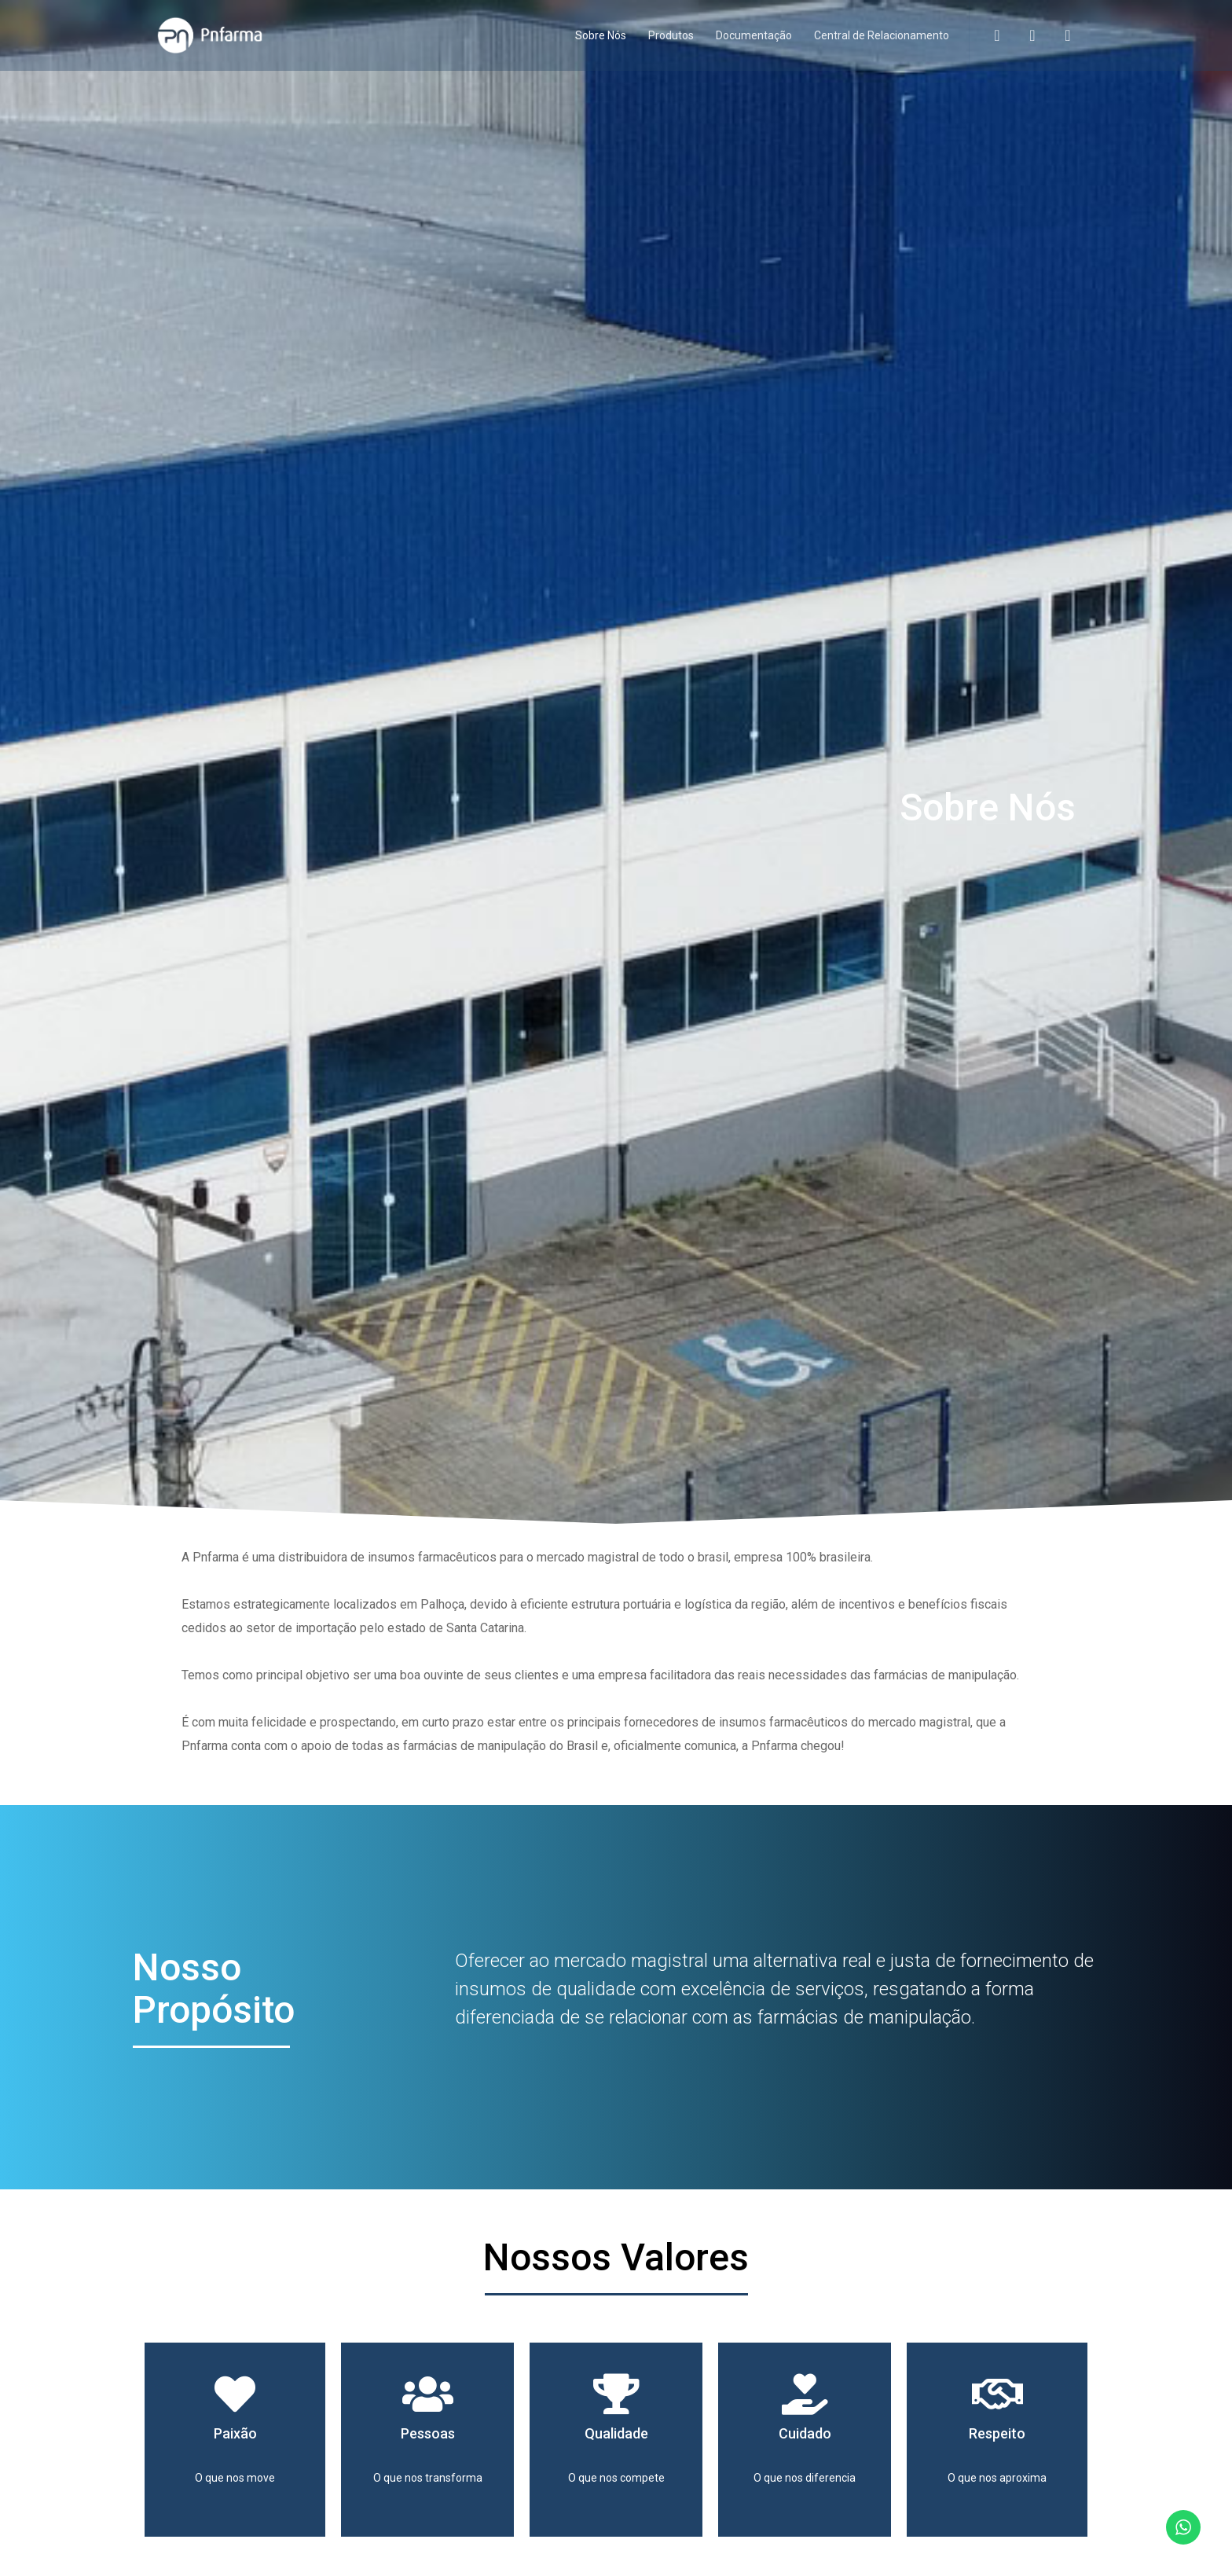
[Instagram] (1022, 35)
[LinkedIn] (1058, 35)
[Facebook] (987, 35)
